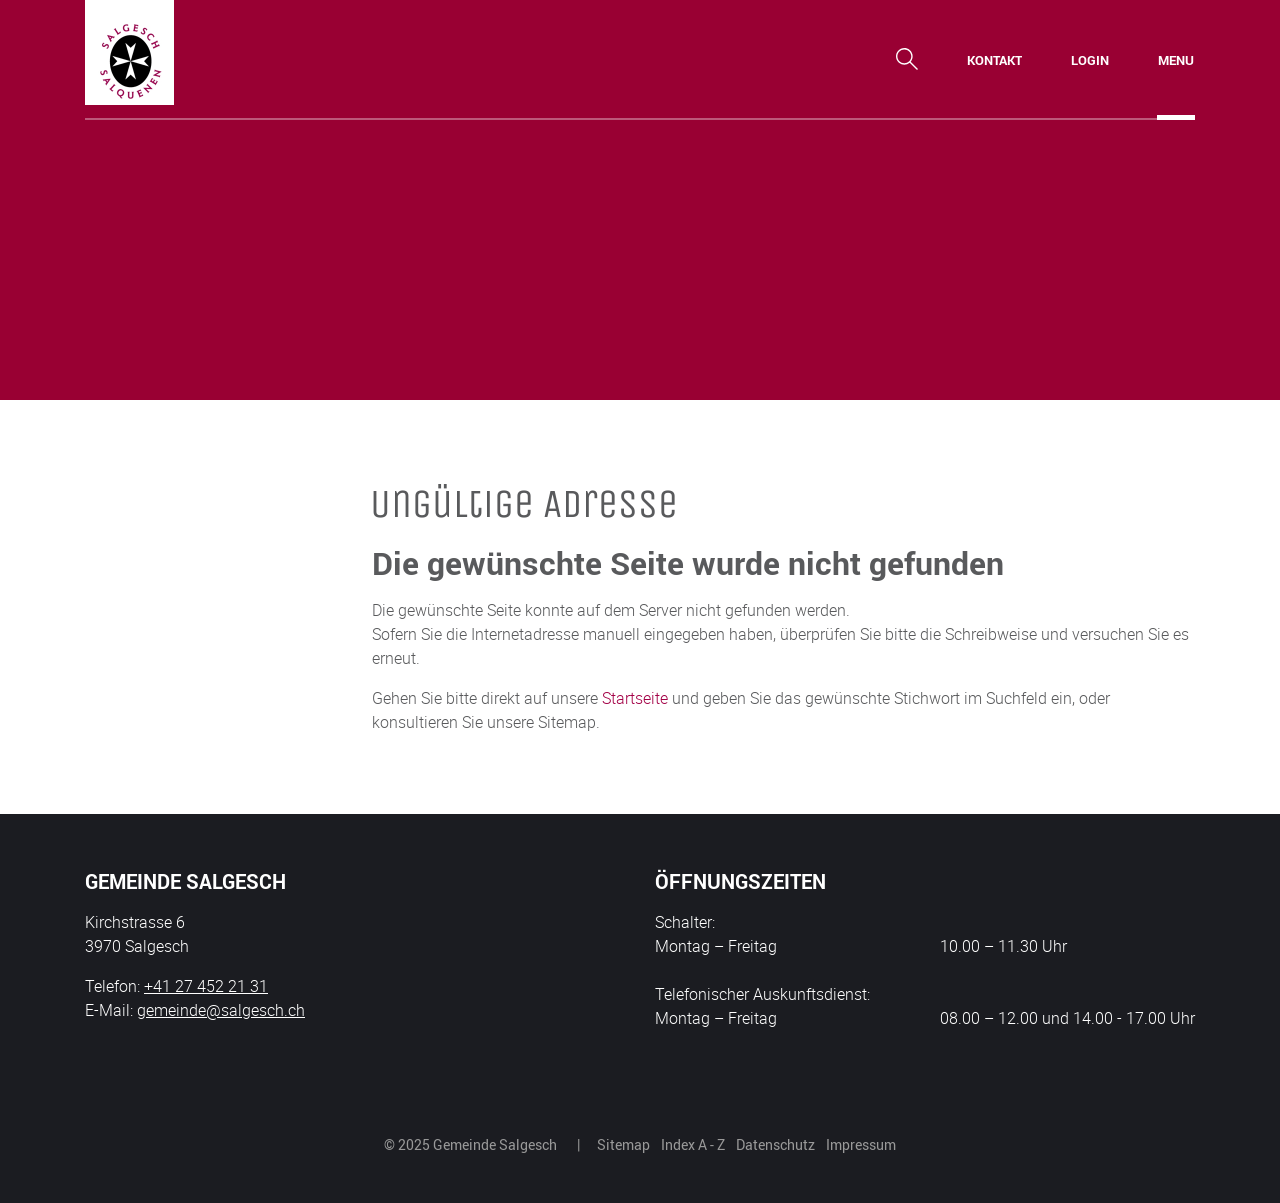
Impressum (861, 1144)
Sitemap (623, 1144)
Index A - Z (693, 1144)
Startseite (635, 698)
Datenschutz (775, 1144)
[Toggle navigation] (1176, 60)
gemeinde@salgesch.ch (221, 1010)
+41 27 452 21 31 (206, 986)
